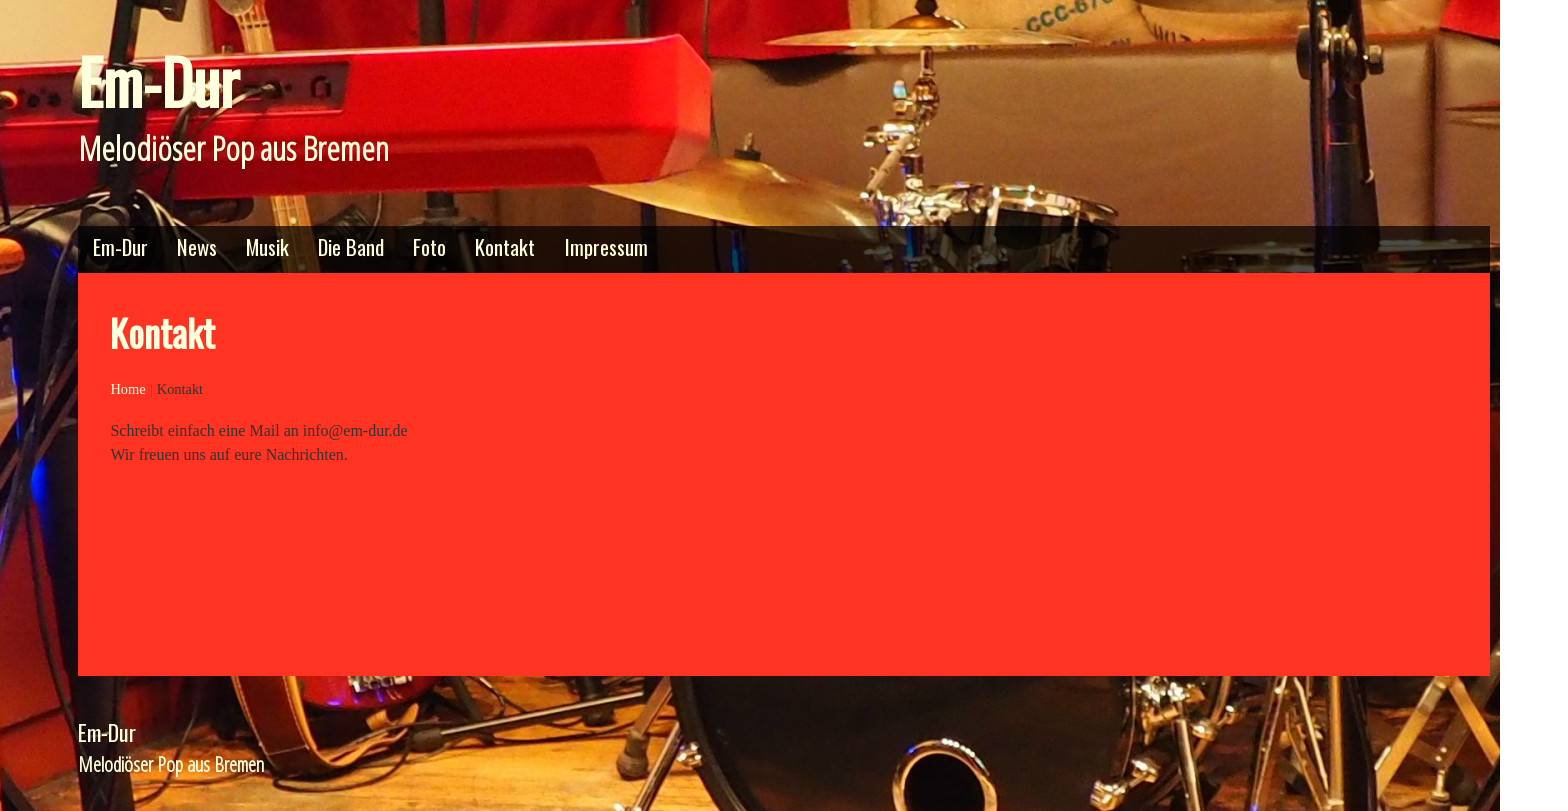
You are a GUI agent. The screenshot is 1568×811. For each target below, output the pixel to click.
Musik (267, 246)
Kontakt (505, 246)
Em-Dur (158, 80)
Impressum (606, 246)
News (197, 246)
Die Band (351, 246)
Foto (429, 246)
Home (127, 389)
